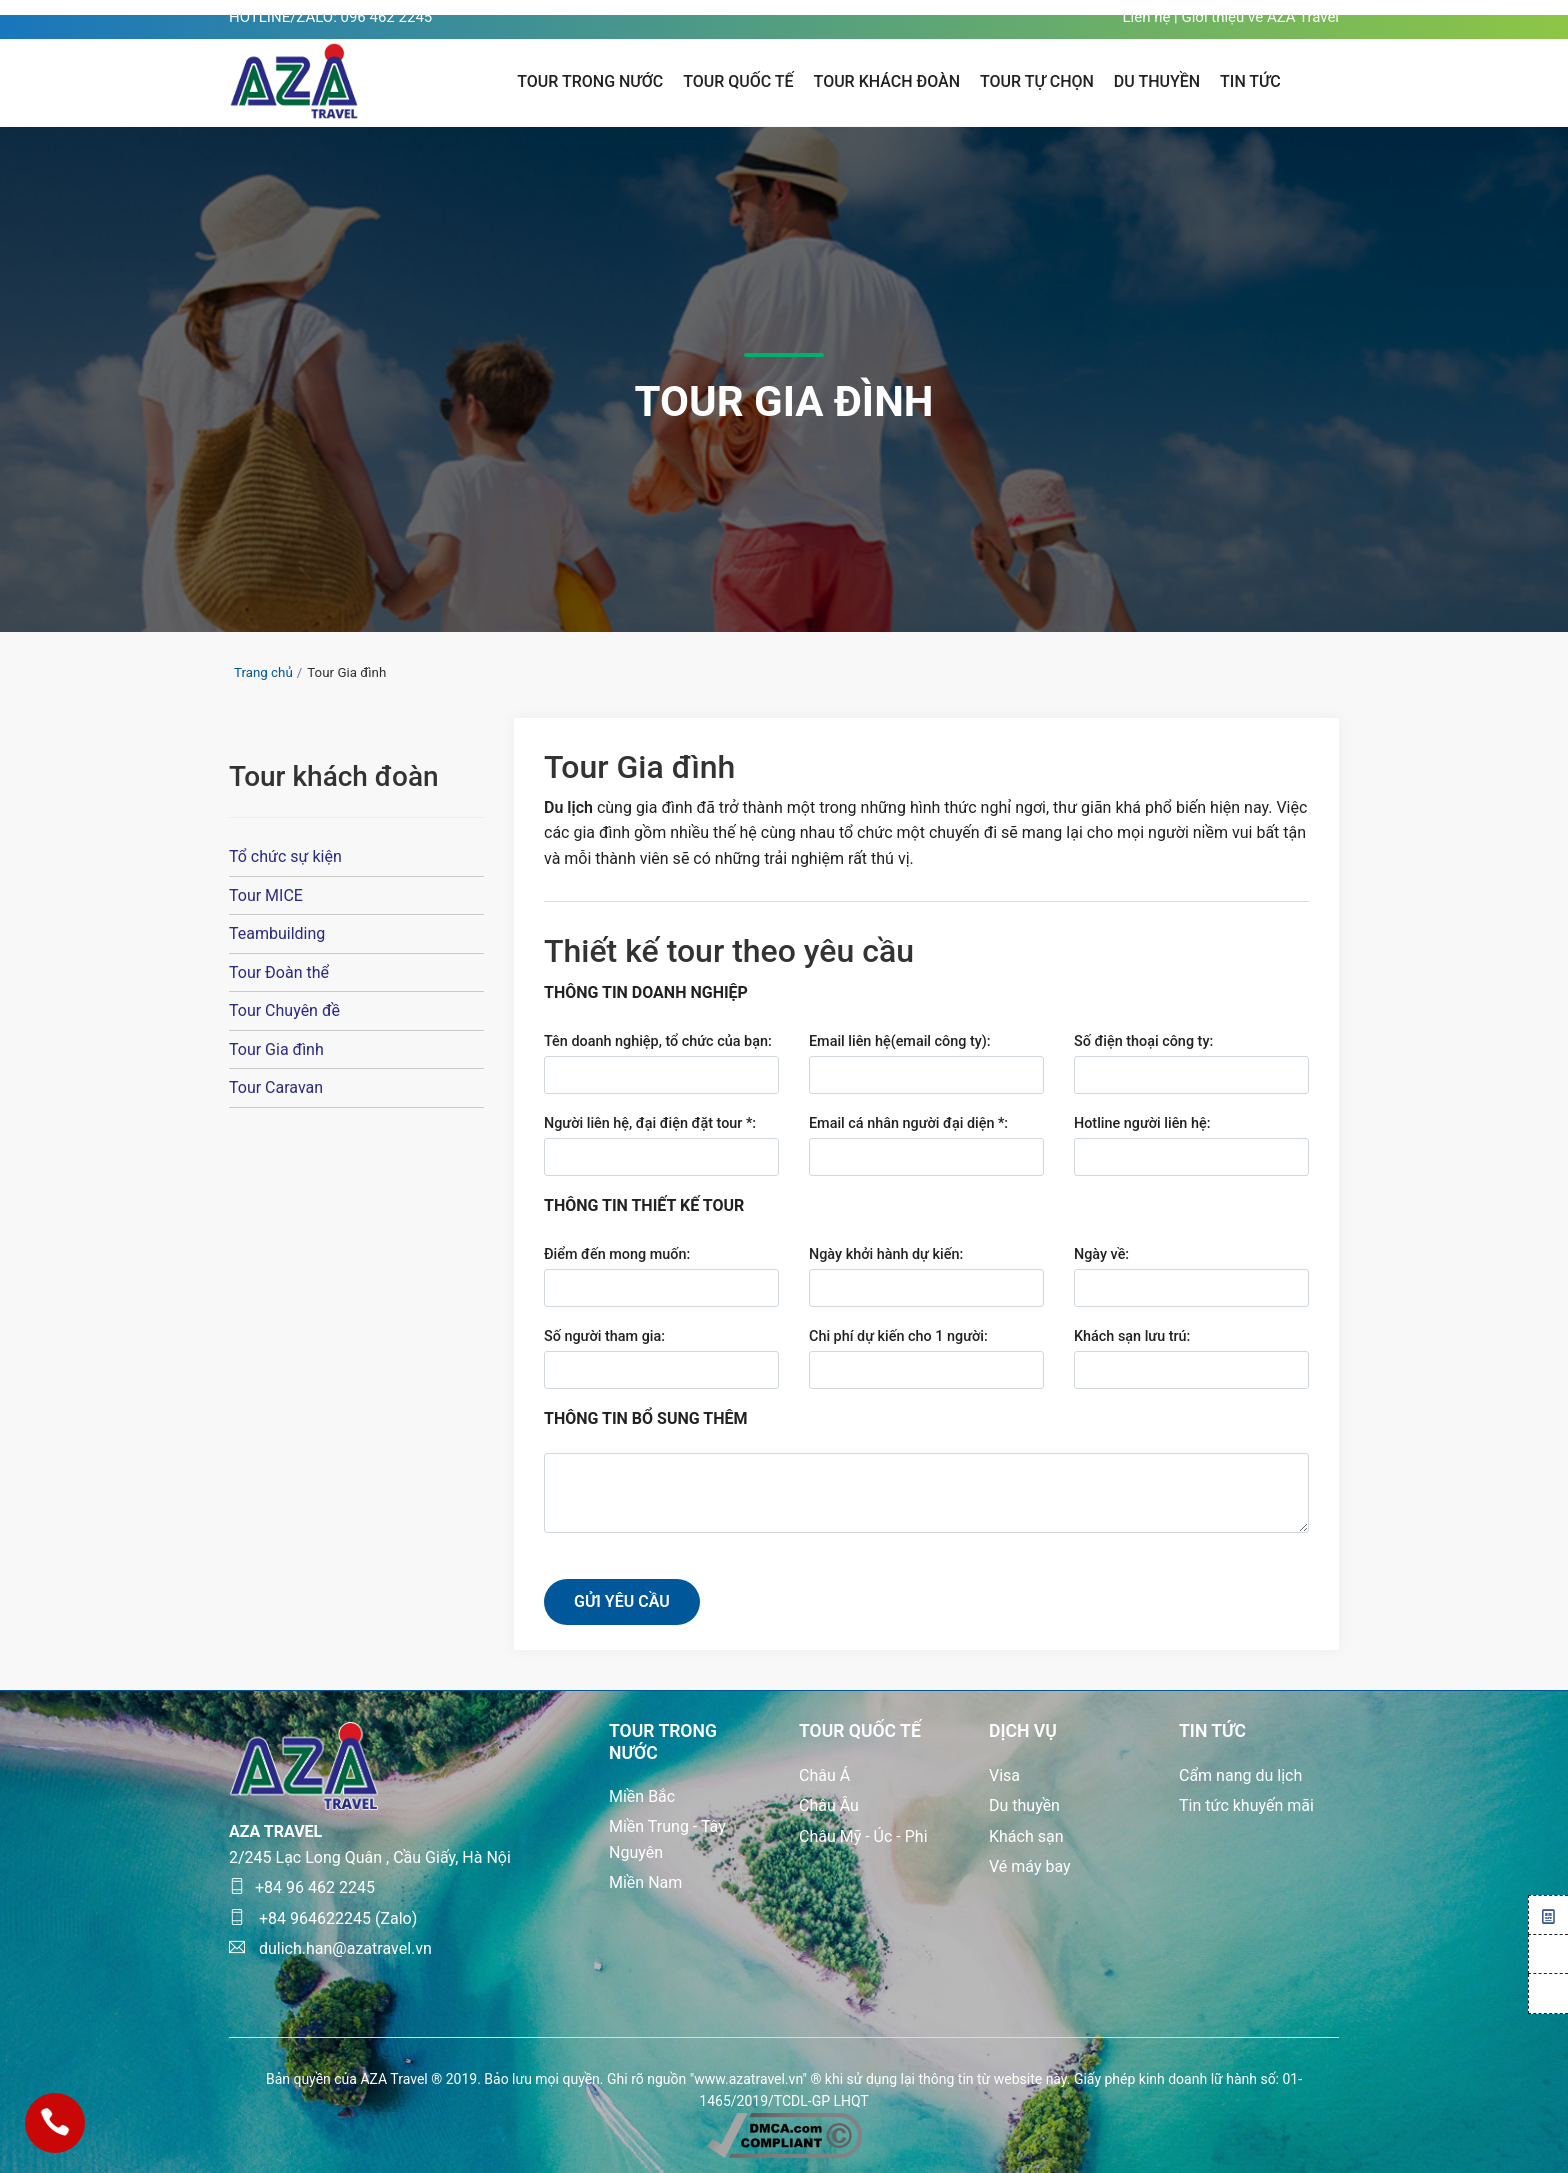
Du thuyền (1024, 1805)
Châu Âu (829, 1805)
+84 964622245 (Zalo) (323, 1918)
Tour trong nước (590, 81)
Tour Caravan (276, 1087)
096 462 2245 (387, 17)
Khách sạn (1026, 1836)
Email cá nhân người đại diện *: (908, 1123)
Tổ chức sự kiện (285, 856)
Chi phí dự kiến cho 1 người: (898, 1336)
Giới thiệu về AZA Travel (1260, 17)
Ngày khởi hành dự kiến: (886, 1254)
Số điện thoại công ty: (1143, 1041)
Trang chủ (263, 672)
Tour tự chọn (1037, 81)
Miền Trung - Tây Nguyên (667, 1839)
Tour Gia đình (276, 1049)
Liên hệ (1146, 17)
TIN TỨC (1250, 81)
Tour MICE (266, 895)
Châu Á (824, 1775)
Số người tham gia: (604, 1336)
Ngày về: (1101, 1254)
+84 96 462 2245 (302, 1887)
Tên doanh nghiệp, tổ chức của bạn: (658, 1041)
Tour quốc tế (738, 81)
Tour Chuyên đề (284, 1010)
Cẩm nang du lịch (1240, 1775)
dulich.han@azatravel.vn (330, 1948)
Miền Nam (645, 1882)
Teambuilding (277, 933)
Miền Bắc (642, 1796)
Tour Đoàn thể (279, 972)
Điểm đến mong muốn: (617, 1254)
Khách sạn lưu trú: (1132, 1336)
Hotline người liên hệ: (1142, 1123)
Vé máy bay (1030, 1866)
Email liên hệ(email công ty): (900, 1041)
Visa (1004, 1775)
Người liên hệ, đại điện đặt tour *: (650, 1123)
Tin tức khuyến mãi (1246, 1805)
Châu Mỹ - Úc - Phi (863, 1836)
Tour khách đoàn (887, 81)
